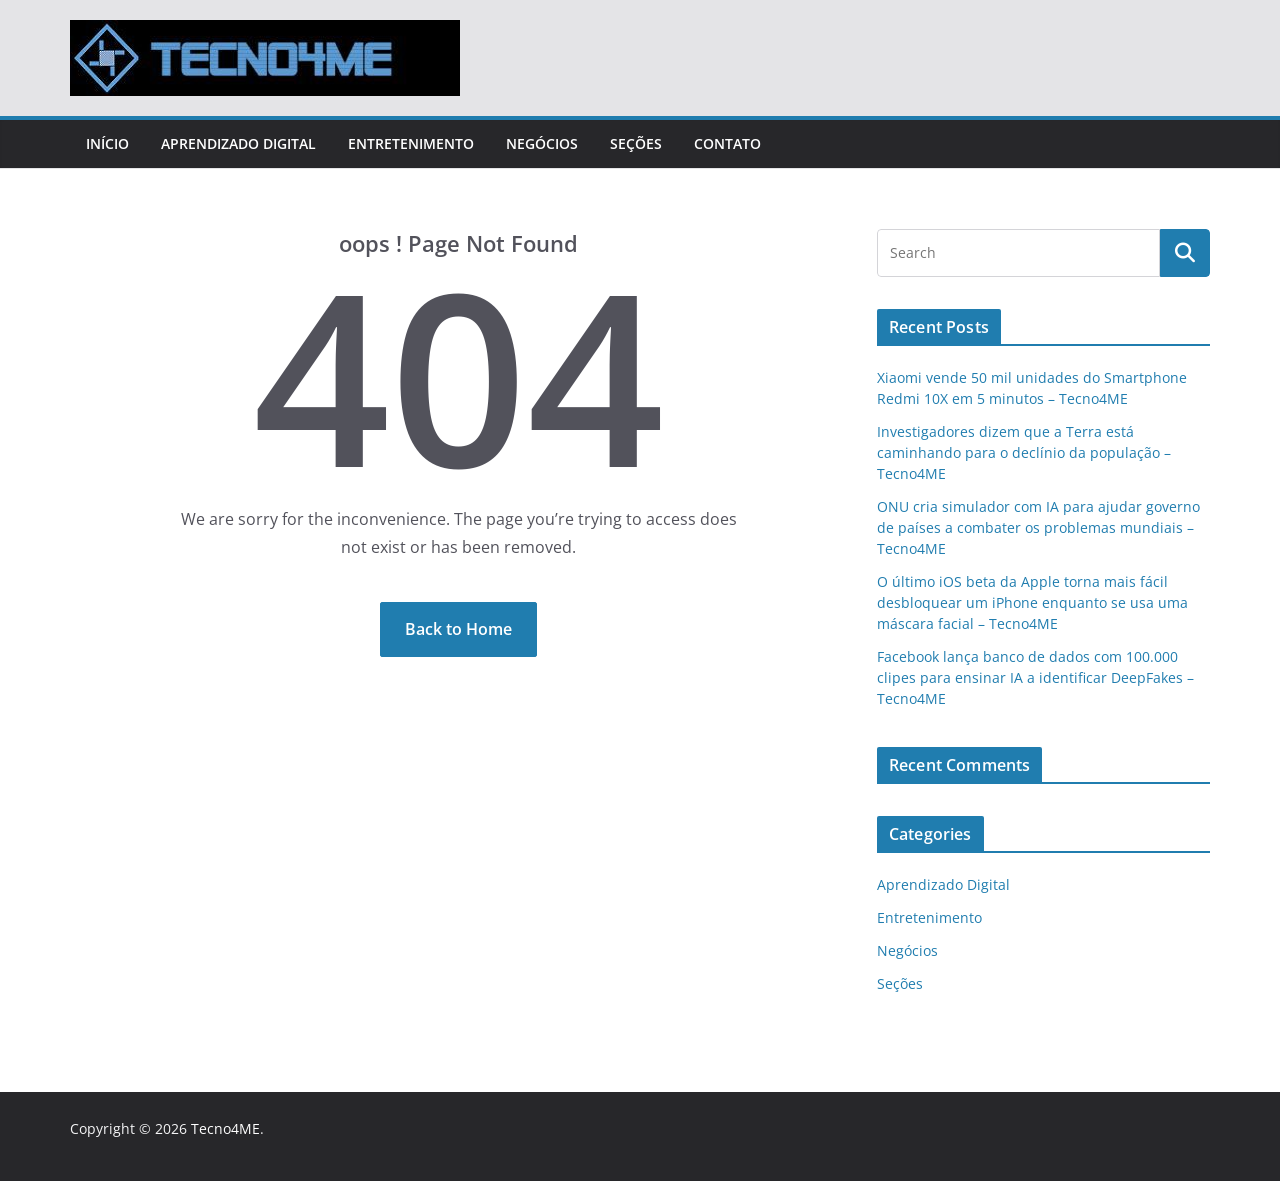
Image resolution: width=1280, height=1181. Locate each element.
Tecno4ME (225, 1128)
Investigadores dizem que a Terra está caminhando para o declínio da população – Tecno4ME (1024, 452)
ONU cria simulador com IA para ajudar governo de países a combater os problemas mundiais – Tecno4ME (1038, 527)
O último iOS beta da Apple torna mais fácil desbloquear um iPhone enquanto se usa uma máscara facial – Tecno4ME (1032, 602)
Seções (636, 143)
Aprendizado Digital (238, 143)
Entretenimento (411, 143)
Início (107, 143)
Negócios (542, 143)
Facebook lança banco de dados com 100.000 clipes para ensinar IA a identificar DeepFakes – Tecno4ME (1035, 677)
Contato (727, 143)
